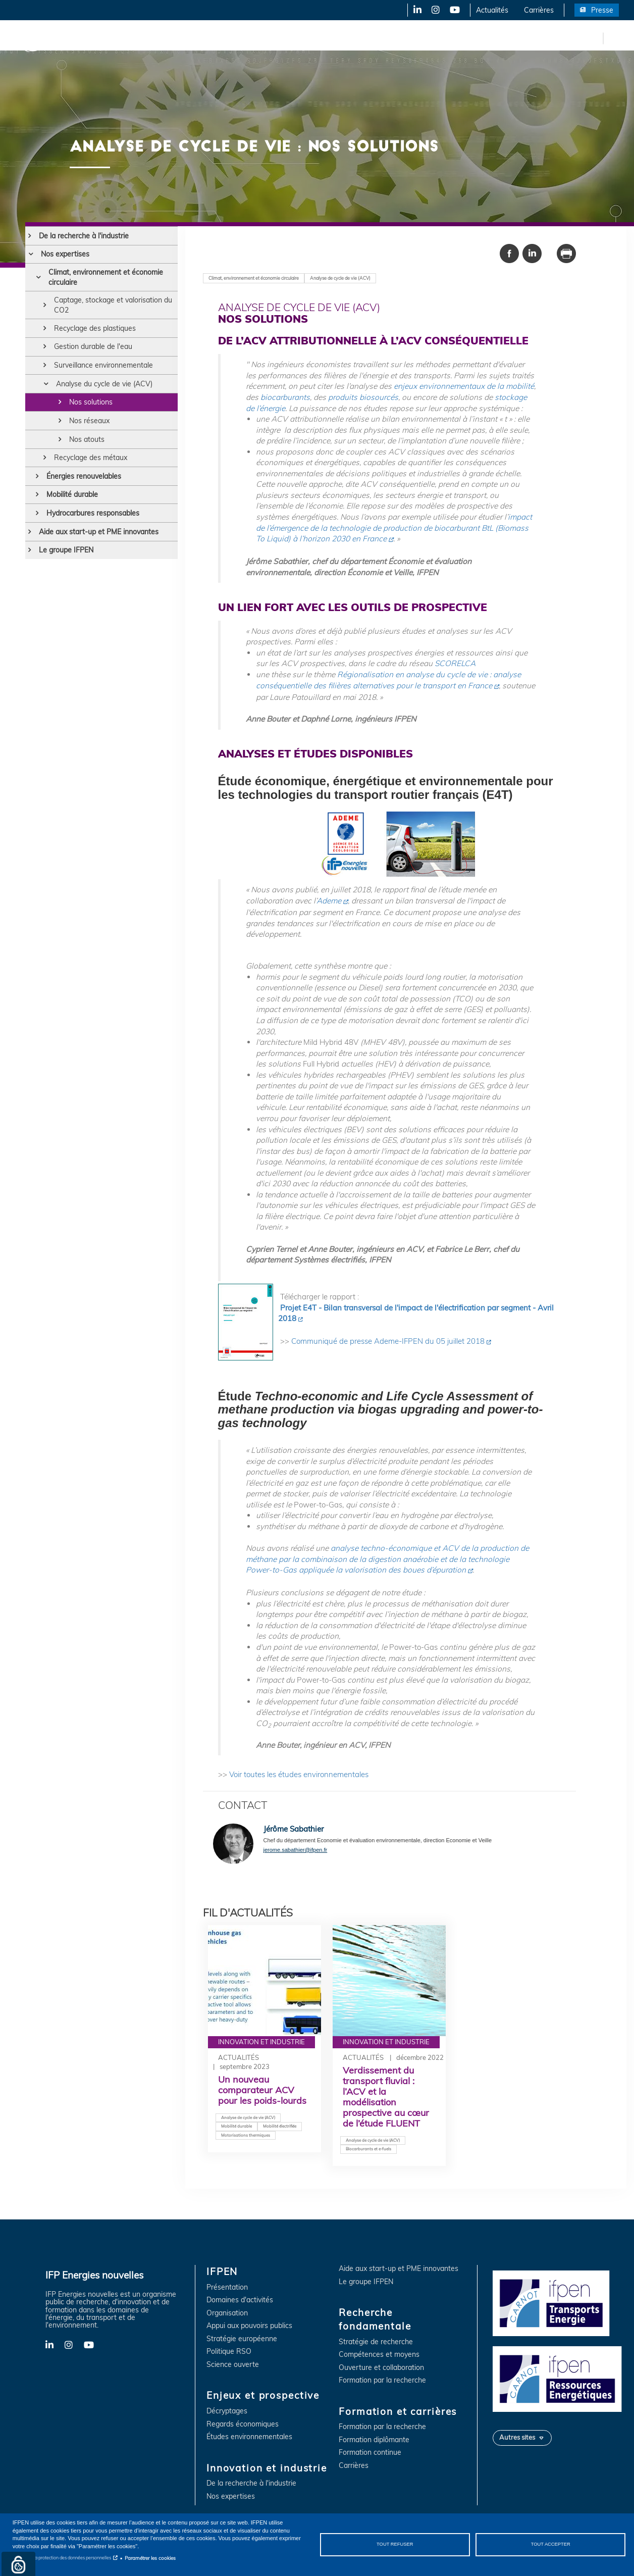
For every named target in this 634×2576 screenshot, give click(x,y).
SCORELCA (455, 663)
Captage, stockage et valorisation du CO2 (113, 305)
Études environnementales (249, 2437)
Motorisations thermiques (245, 2135)
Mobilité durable (72, 494)
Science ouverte (232, 2364)
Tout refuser (395, 2544)
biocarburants (285, 397)
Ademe (328, 900)
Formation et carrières (437, 38)
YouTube (454, 10)
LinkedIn (414, 10)
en (593, 37)
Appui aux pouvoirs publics (249, 2326)
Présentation (227, 2287)
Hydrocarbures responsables (92, 513)
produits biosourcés (363, 397)
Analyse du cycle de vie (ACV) (104, 383)
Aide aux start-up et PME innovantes (99, 531)
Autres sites (517, 2437)
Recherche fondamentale (346, 38)
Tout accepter (550, 2544)
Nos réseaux (89, 420)
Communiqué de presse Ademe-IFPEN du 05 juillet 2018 (388, 1341)
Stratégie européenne (241, 2339)
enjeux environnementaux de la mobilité (464, 386)
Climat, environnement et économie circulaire (105, 277)
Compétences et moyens (379, 2354)
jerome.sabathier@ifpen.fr (295, 1850)
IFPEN (105, 38)
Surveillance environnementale (103, 365)
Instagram (434, 10)
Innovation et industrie (254, 38)
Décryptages (226, 2411)
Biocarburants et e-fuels (368, 2148)
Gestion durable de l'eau (93, 346)
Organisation (227, 2313)
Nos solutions (91, 402)
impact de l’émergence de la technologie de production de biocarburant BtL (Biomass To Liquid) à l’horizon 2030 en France (394, 527)
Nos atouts (86, 439)
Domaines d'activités (239, 2300)
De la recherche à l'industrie (84, 235)
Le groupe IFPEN (66, 549)
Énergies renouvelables (83, 476)
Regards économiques (242, 2424)
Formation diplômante (374, 2440)
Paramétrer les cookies (150, 2557)
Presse (602, 10)
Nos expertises (65, 254)
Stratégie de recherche (376, 2342)
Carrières (539, 10)
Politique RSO (228, 2351)
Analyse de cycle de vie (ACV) (340, 278)
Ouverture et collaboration (381, 2367)
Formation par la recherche (382, 2380)
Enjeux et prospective (166, 38)
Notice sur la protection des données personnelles (62, 2557)
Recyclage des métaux (90, 457)
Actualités (492, 10)
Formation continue (370, 2452)
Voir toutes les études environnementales (298, 1774)
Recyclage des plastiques (95, 328)
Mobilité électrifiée (279, 2126)
